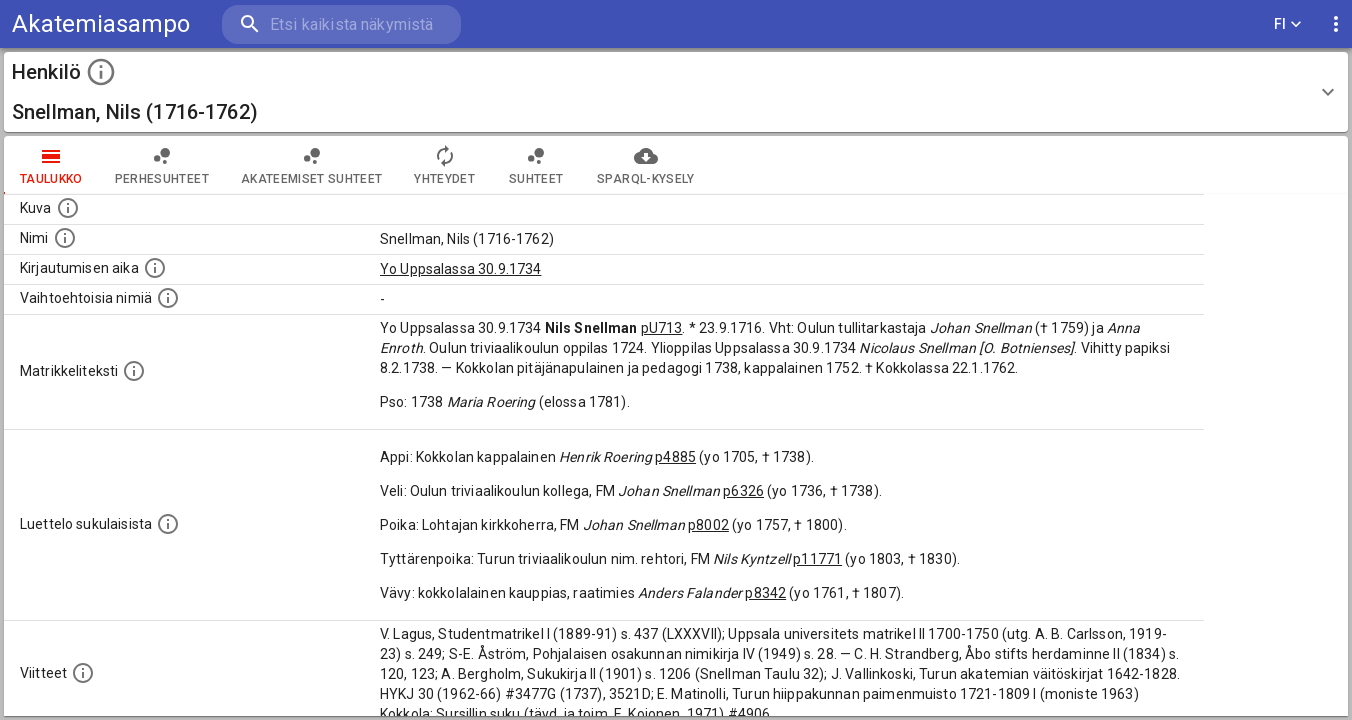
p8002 (708, 525)
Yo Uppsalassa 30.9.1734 (460, 269)
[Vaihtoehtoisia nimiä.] (168, 298)
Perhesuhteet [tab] (162, 165)
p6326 (743, 491)
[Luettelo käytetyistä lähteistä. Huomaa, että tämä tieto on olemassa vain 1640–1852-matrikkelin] (83, 673)
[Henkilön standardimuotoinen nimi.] (65, 238)
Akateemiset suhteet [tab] (312, 165)
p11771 (817, 559)
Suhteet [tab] (536, 165)
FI (1288, 24)
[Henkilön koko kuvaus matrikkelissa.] (134, 371)
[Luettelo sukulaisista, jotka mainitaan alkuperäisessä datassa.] (168, 524)
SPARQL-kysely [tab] (645, 165)
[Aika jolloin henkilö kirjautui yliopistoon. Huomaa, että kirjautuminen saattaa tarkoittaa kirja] (155, 268)
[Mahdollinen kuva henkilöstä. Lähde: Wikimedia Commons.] (68, 208)
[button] (676, 92)
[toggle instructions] (101, 72)
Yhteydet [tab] (444, 165)
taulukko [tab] (51, 165)
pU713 (662, 328)
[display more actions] (1336, 24)
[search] (340, 24)
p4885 (675, 457)
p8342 (765, 593)
